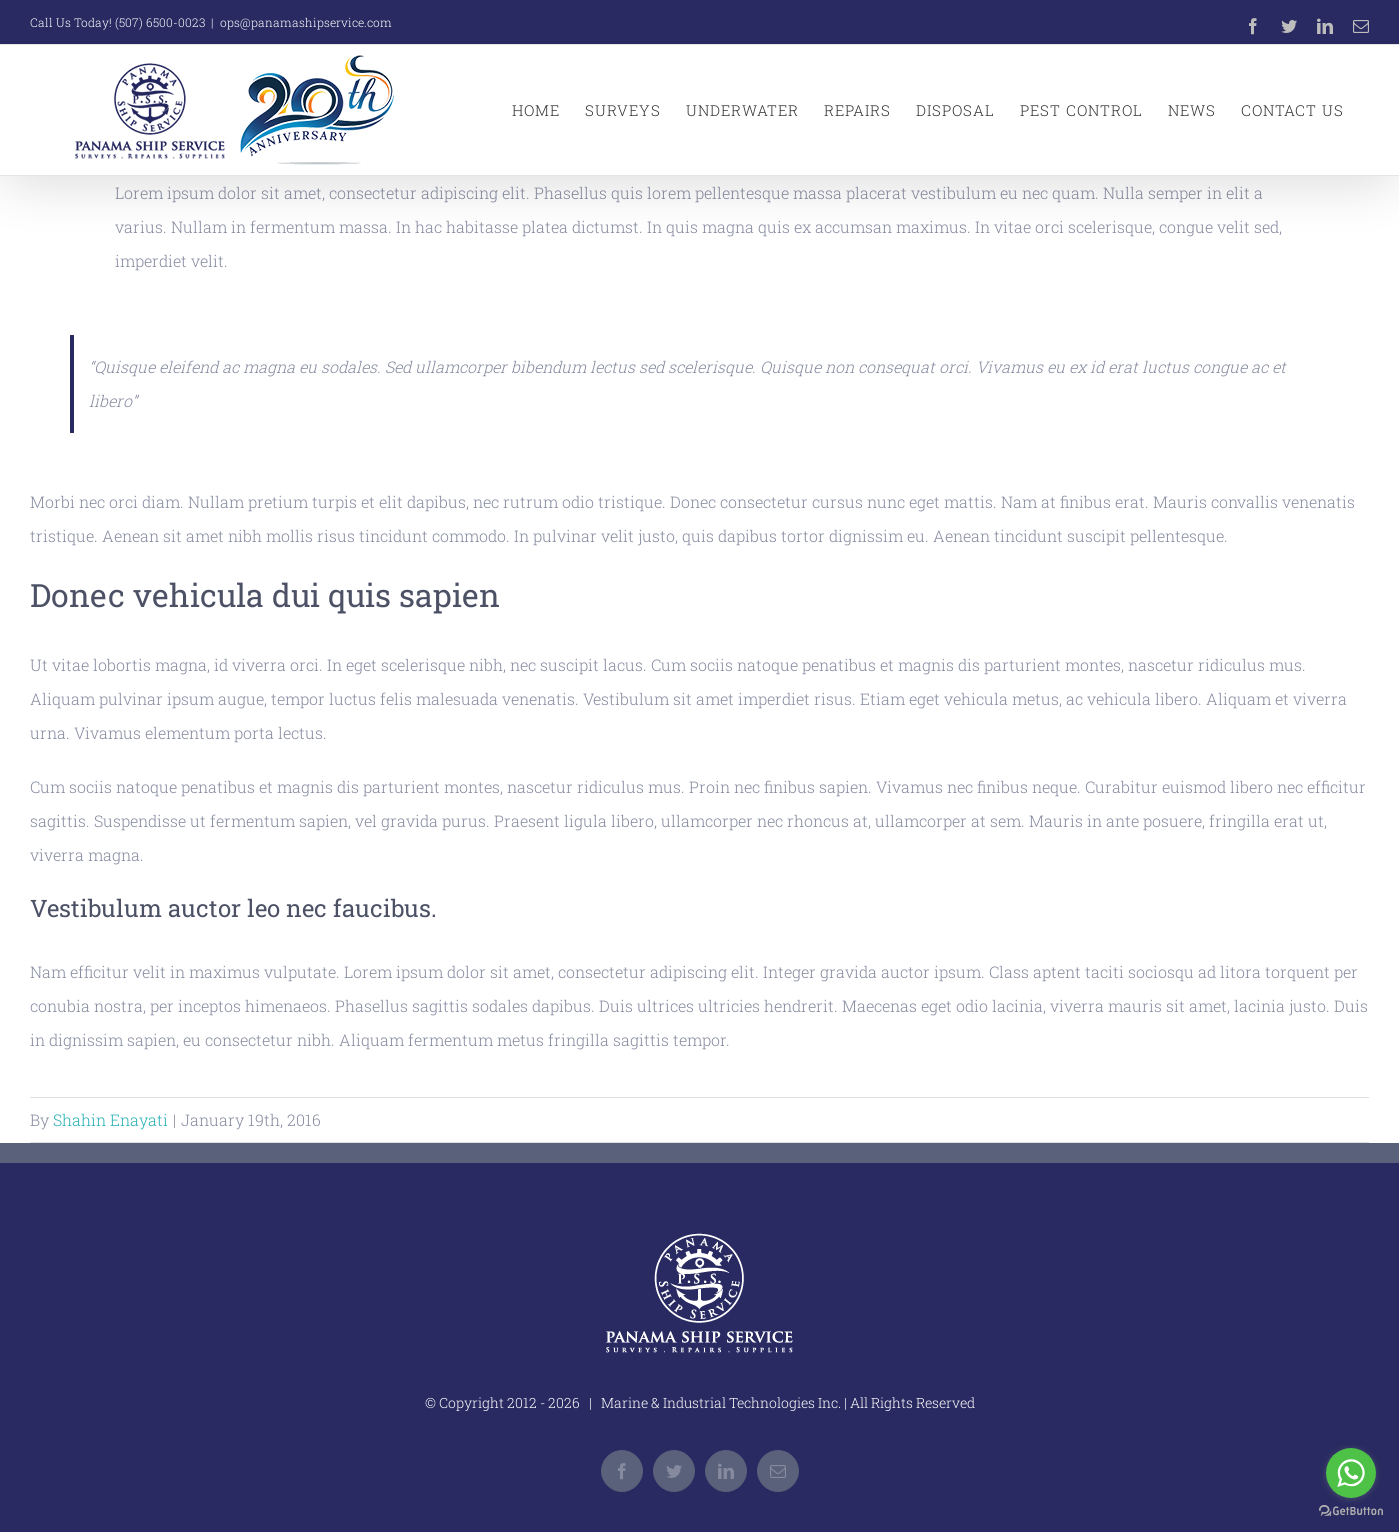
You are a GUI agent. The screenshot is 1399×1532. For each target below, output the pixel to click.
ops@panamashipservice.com (306, 22)
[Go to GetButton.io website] (1351, 1511)
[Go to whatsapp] (1351, 1473)
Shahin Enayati (110, 1119)
